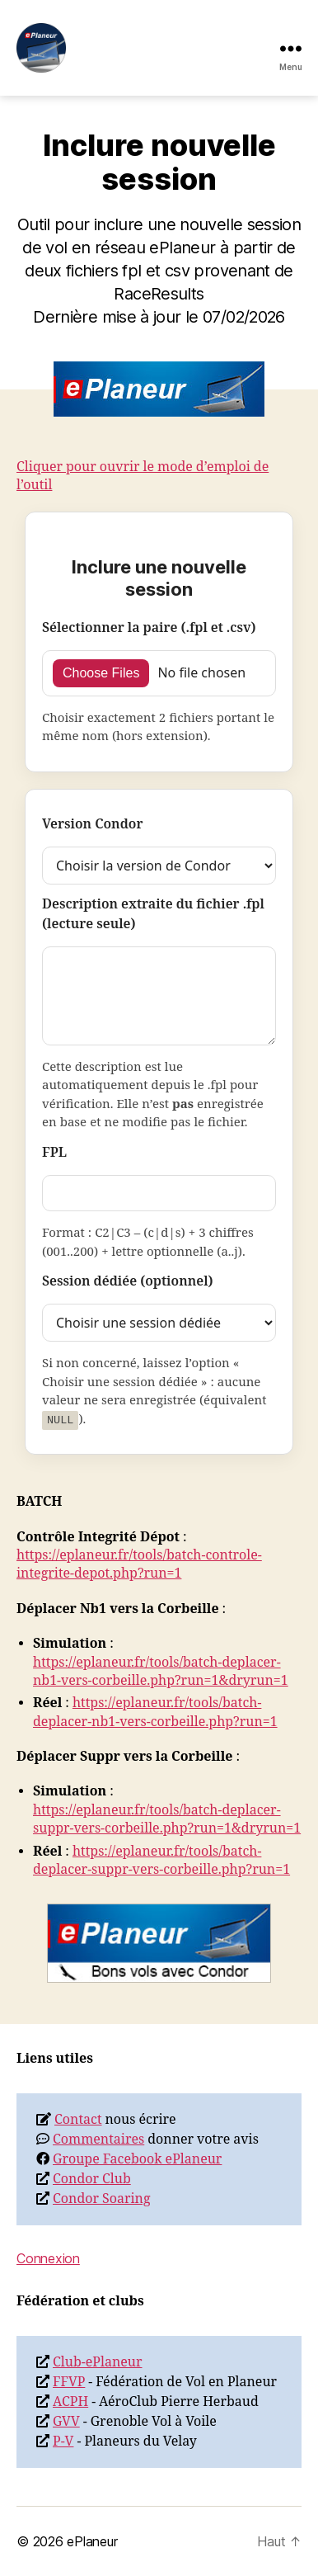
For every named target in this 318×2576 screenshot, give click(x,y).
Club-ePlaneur (98, 2362)
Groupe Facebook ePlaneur (137, 2159)
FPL (54, 1152)
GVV (66, 2421)
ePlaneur (92, 2541)
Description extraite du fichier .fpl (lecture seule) (153, 914)
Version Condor (92, 824)
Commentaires (98, 2139)
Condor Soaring (102, 2199)
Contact (78, 2119)
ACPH (70, 2402)
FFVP (69, 2382)
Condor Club (92, 2179)
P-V (63, 2441)
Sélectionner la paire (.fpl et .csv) (149, 628)
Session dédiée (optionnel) (127, 1281)
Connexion (48, 2258)
